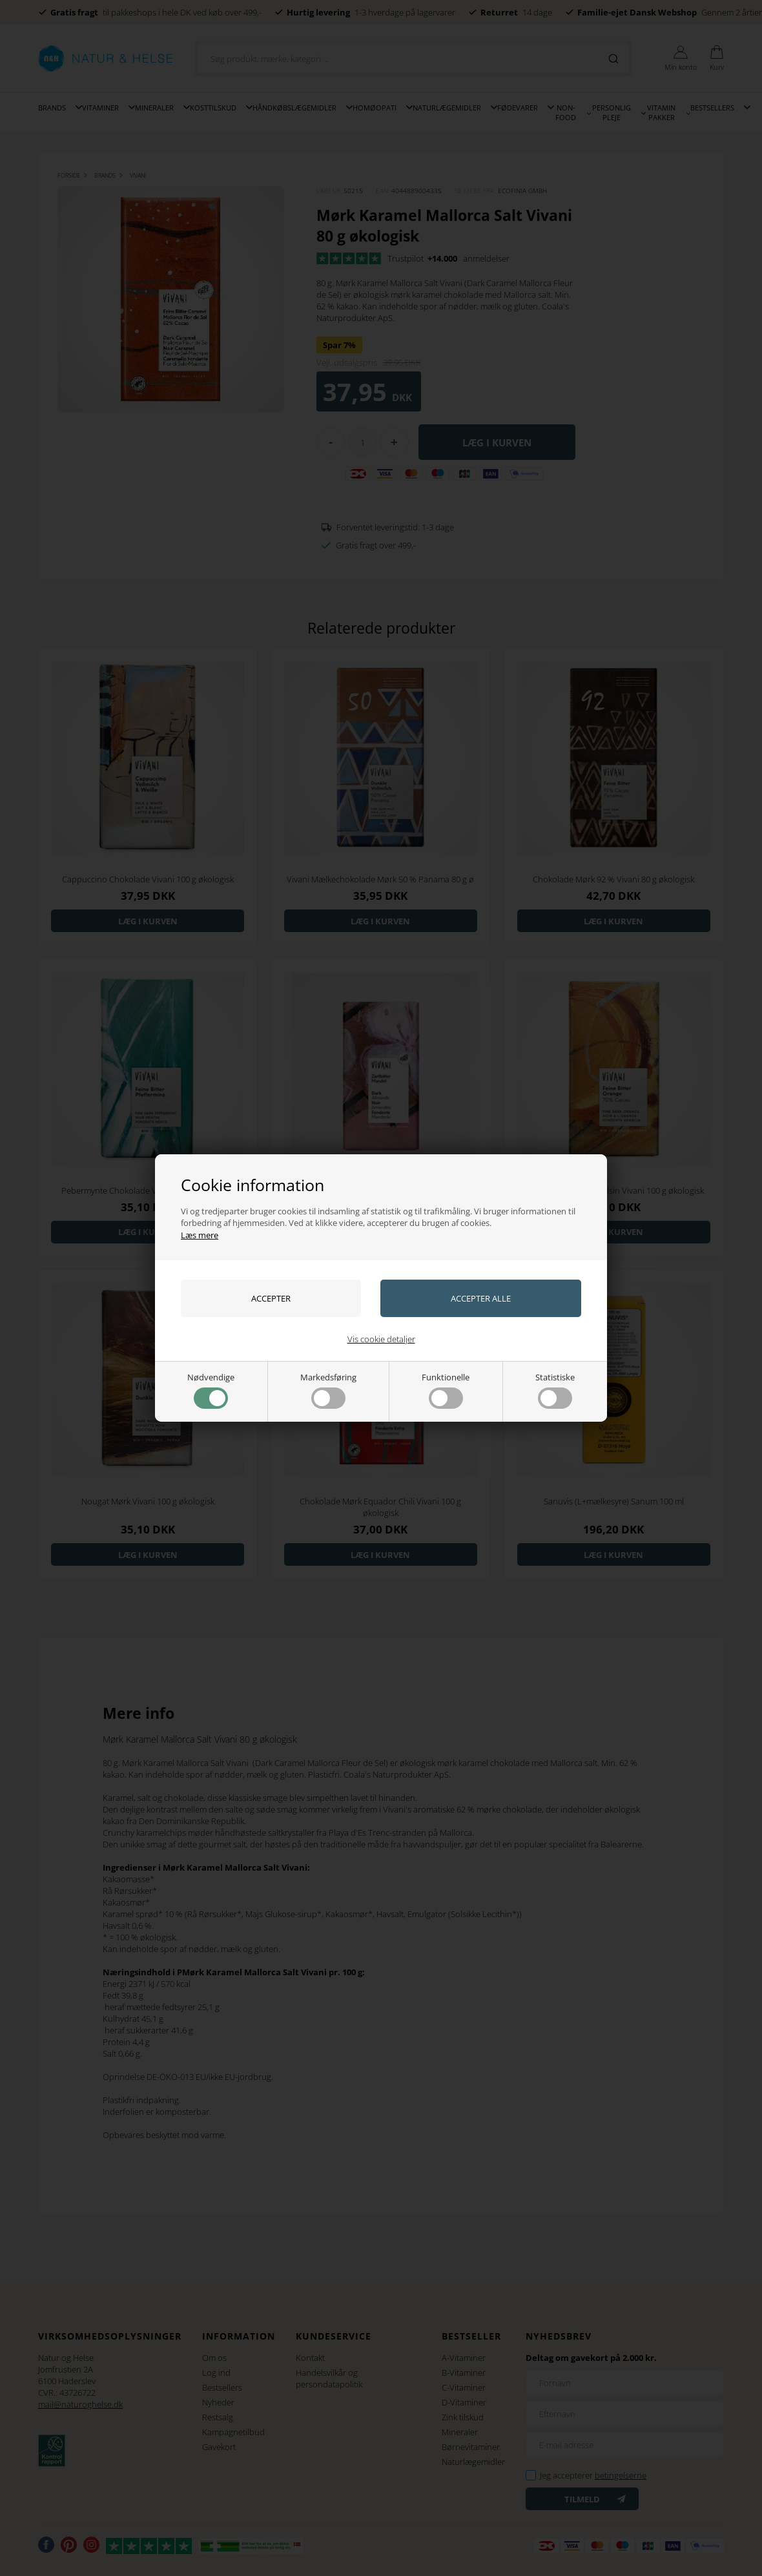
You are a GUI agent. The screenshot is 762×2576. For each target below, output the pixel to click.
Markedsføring (328, 1390)
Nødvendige (210, 1390)
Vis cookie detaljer (381, 1339)
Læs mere (199, 1235)
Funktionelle (445, 1390)
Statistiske (555, 1390)
